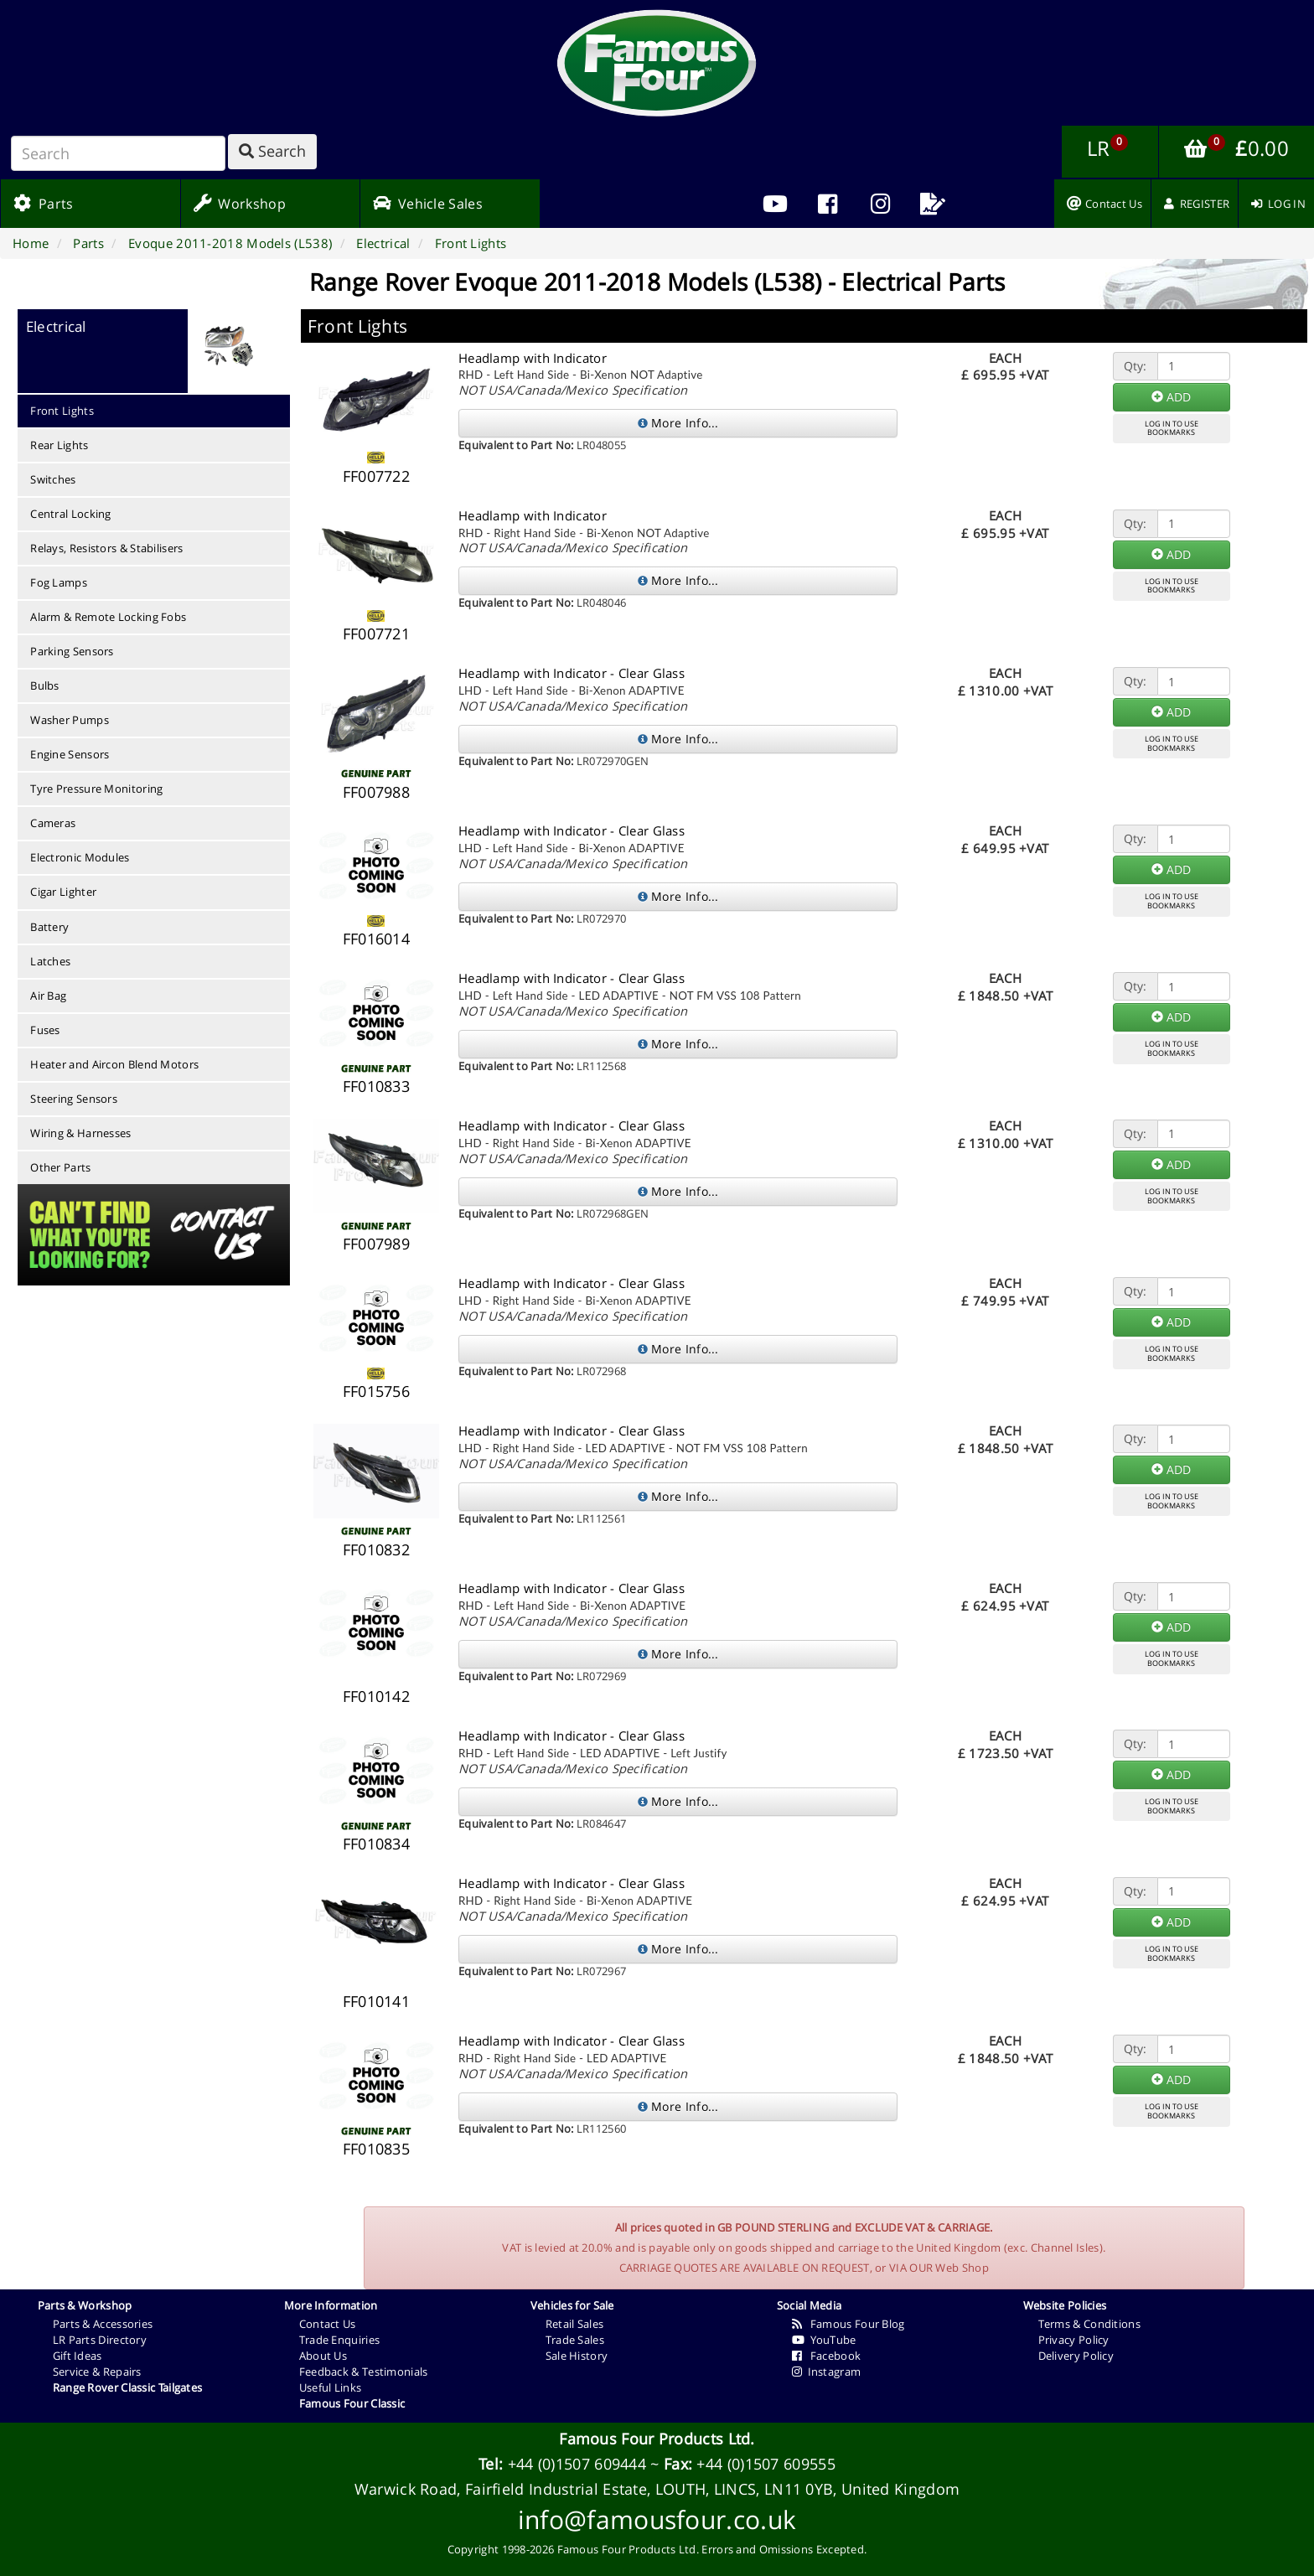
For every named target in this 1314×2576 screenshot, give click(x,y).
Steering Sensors (73, 1098)
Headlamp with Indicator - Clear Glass (571, 673)
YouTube (824, 2339)
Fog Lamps (58, 582)
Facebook (826, 2355)
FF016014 (376, 938)
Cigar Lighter (63, 891)
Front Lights (62, 410)
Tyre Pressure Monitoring (96, 788)
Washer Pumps (69, 719)
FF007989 (376, 1244)
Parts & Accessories (103, 2323)
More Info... (678, 423)
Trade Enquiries (339, 2339)
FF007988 (376, 792)
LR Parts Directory (100, 2339)
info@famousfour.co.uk (657, 2519)
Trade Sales (575, 2339)
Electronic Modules (79, 857)
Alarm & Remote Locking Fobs (108, 616)
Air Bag (48, 995)
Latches (50, 961)
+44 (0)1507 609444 (577, 2464)
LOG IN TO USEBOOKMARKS (1171, 428)
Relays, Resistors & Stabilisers (106, 548)
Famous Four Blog (848, 2323)
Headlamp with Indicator (532, 357)
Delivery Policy (1076, 2355)
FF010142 (376, 1696)
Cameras (52, 822)
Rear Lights (59, 445)
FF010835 (376, 2149)
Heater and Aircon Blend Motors (114, 1064)
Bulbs (44, 685)
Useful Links (330, 2387)
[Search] (118, 153)
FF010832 (376, 1549)
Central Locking (70, 513)
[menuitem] (827, 203)
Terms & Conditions (1089, 2323)
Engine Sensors (69, 754)
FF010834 (376, 1844)
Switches (52, 479)
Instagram (826, 2371)
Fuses (45, 1029)
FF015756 (376, 1391)
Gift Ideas (77, 2355)
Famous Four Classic (352, 2403)
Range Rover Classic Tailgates (128, 2387)
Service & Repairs (97, 2371)
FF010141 (376, 2001)
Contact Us (327, 2323)
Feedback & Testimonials (363, 2371)
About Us (323, 2355)
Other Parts (60, 1167)
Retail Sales (575, 2323)
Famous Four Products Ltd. (657, 2439)
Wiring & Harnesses (80, 1133)
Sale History (577, 2355)
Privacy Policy (1074, 2339)
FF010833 (376, 1086)
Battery (49, 926)
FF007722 (376, 476)
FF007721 (376, 633)
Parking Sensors (72, 651)
